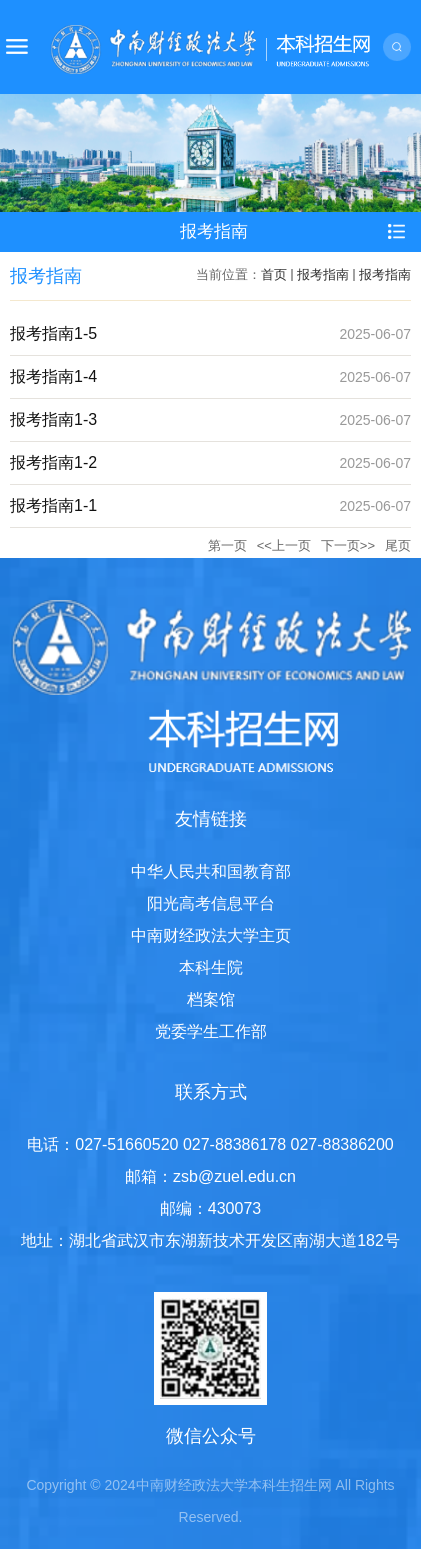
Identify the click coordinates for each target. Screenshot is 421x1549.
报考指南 (323, 274)
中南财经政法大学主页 (211, 935)
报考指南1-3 (53, 419)
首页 (274, 274)
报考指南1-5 (53, 333)
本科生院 (211, 967)
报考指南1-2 (53, 462)
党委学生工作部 (211, 1031)
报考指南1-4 (53, 376)
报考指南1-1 (53, 505)
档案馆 (211, 999)
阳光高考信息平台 (211, 903)
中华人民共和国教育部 (211, 871)
